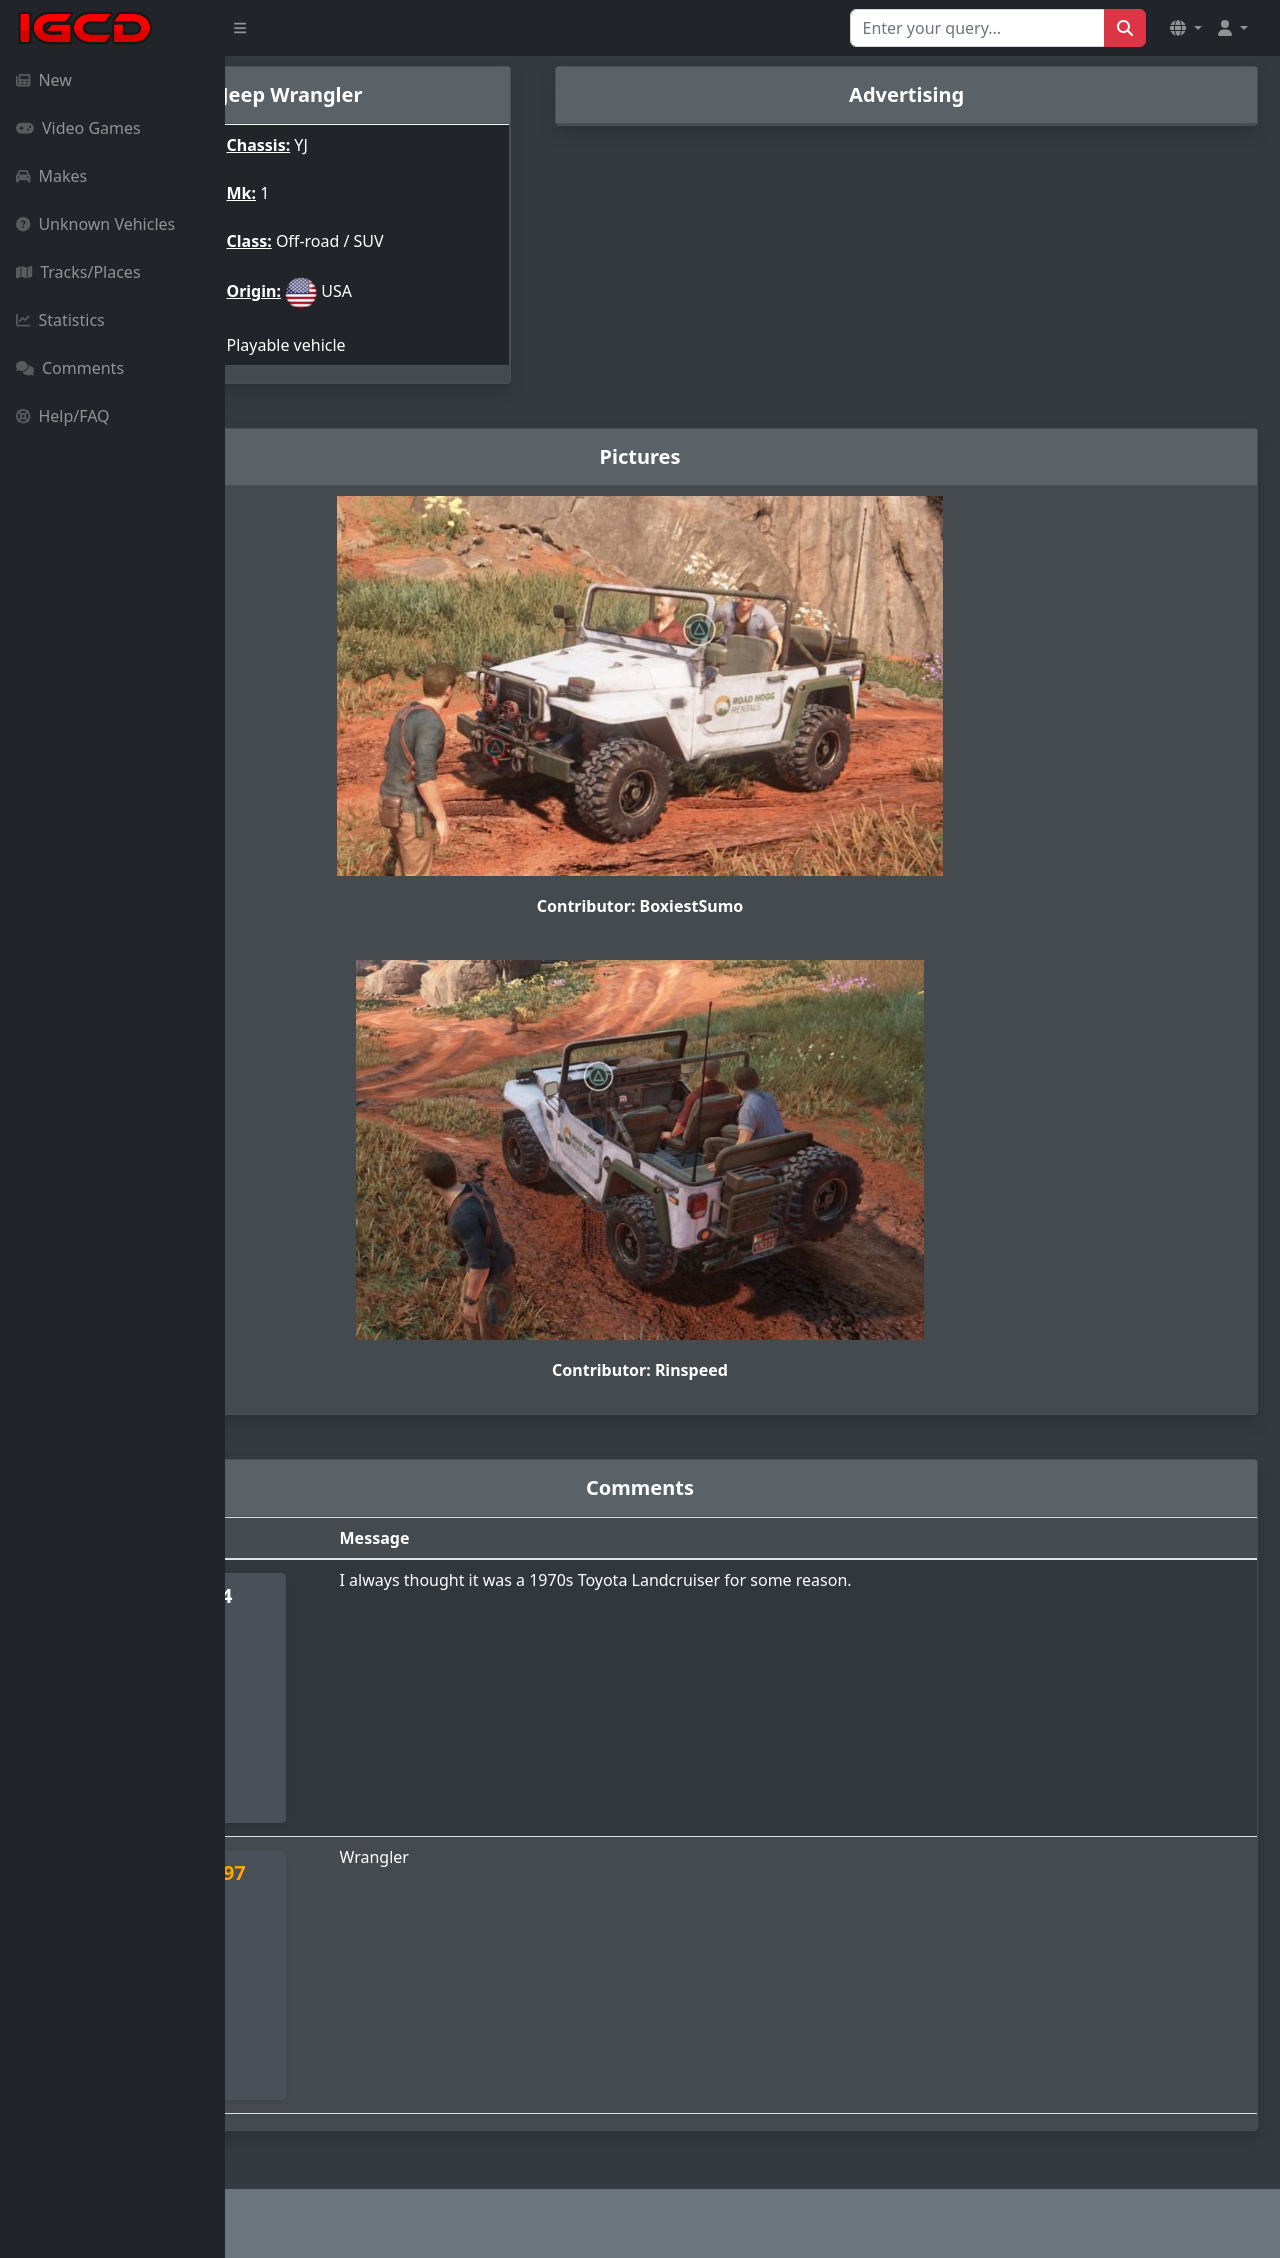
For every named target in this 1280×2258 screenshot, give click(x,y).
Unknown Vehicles (95, 224)
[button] (1186, 28)
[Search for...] (977, 28)
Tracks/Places (78, 272)
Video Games (78, 128)
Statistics (60, 320)
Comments (70, 368)
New (44, 80)
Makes (51, 176)
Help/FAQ (63, 416)
